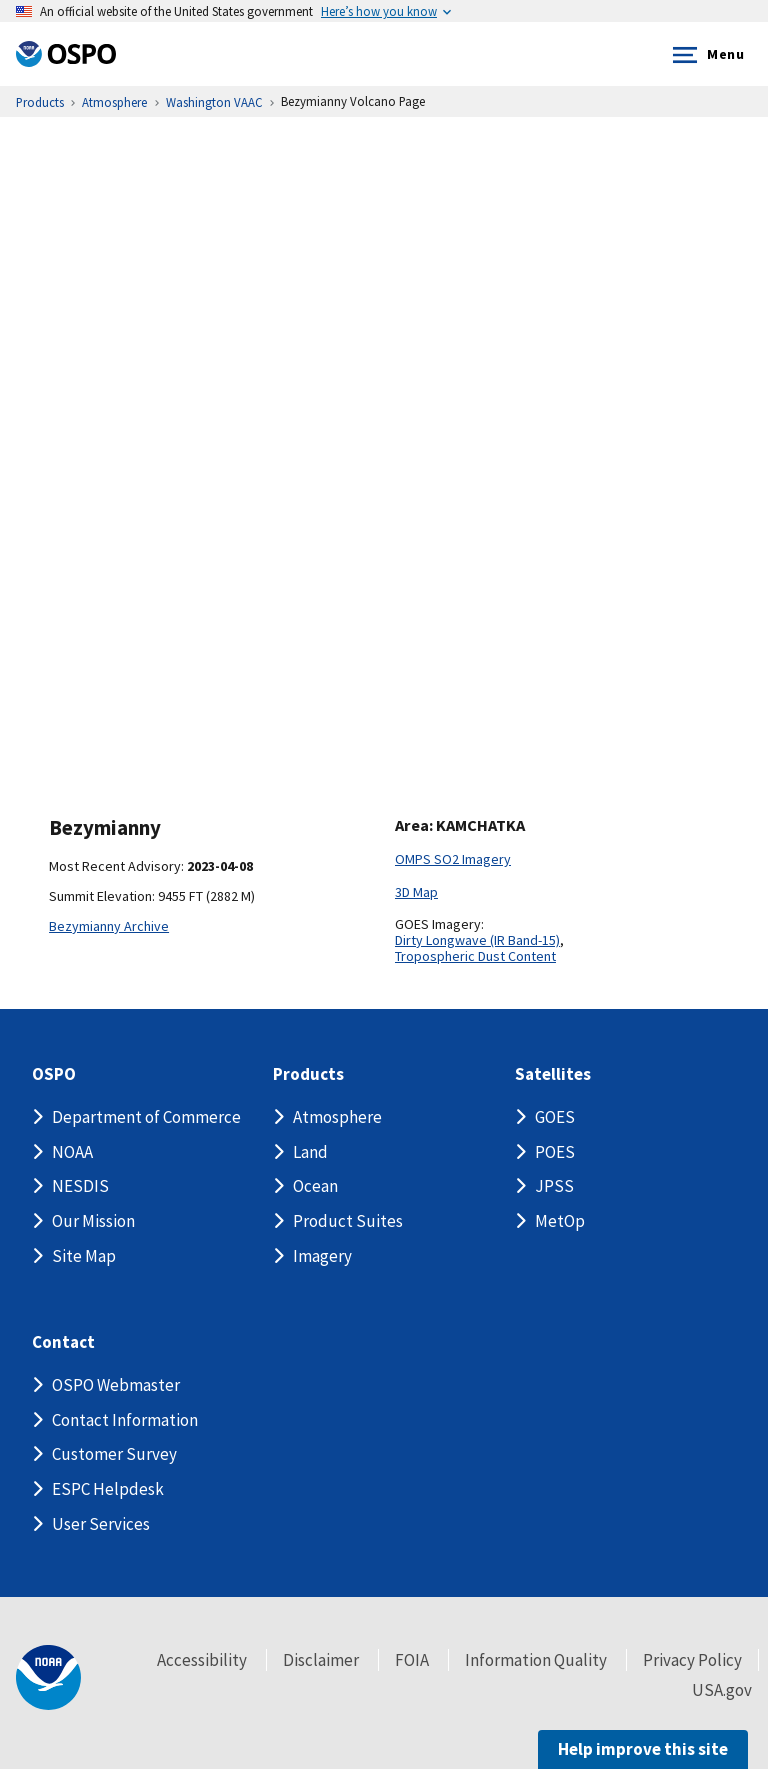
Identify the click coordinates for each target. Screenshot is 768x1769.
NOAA (72, 1152)
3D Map (416, 892)
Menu (704, 55)
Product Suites (348, 1221)
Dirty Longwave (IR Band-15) (477, 940)
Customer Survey (114, 1454)
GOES (555, 1117)
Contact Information (125, 1420)
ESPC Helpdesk (108, 1489)
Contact (63, 1342)
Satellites (553, 1074)
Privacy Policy (692, 1660)
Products (308, 1074)
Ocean (315, 1186)
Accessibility (202, 1660)
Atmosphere (337, 1117)
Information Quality (536, 1660)
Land (310, 1152)
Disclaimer (321, 1660)
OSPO (54, 1074)
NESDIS (80, 1186)
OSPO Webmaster (116, 1385)
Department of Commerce (146, 1117)
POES (555, 1152)
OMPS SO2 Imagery (453, 859)
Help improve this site (643, 1749)
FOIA (412, 1660)
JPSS (554, 1186)
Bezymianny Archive (109, 926)
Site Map (84, 1256)
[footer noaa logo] (48, 1677)
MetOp (560, 1221)
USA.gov (722, 1690)
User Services (101, 1524)
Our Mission (93, 1221)
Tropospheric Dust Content (475, 956)
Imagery (322, 1256)
